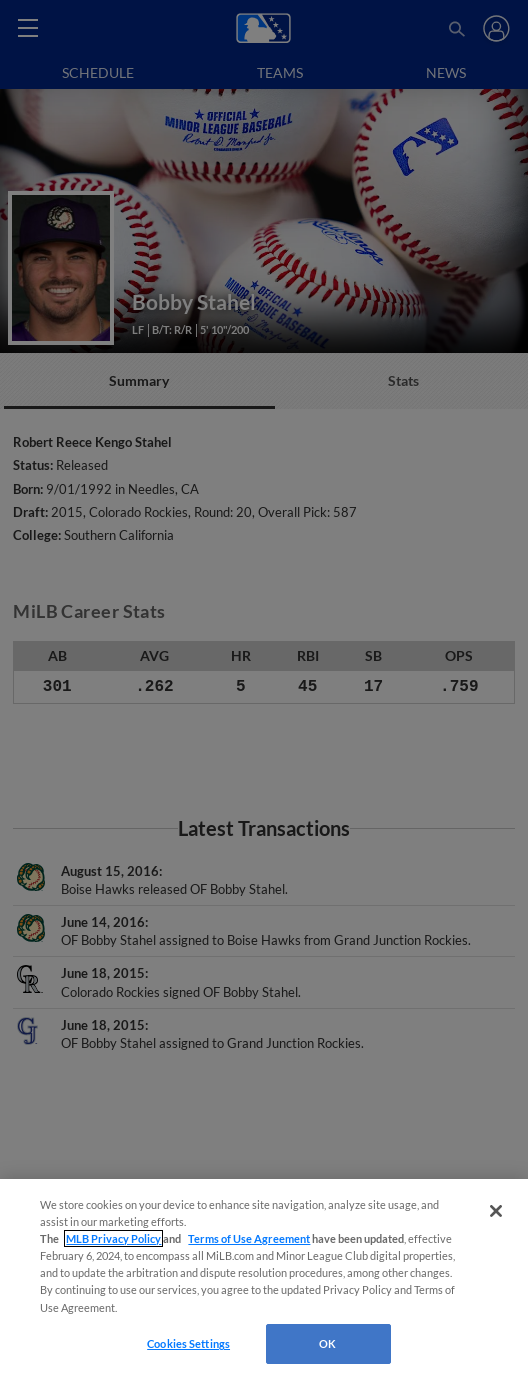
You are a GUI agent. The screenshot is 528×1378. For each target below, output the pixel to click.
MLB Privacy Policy (113, 1238)
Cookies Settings (188, 1343)
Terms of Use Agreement (249, 1238)
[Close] (496, 1211)
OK (327, 1343)
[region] (264, 1278)
